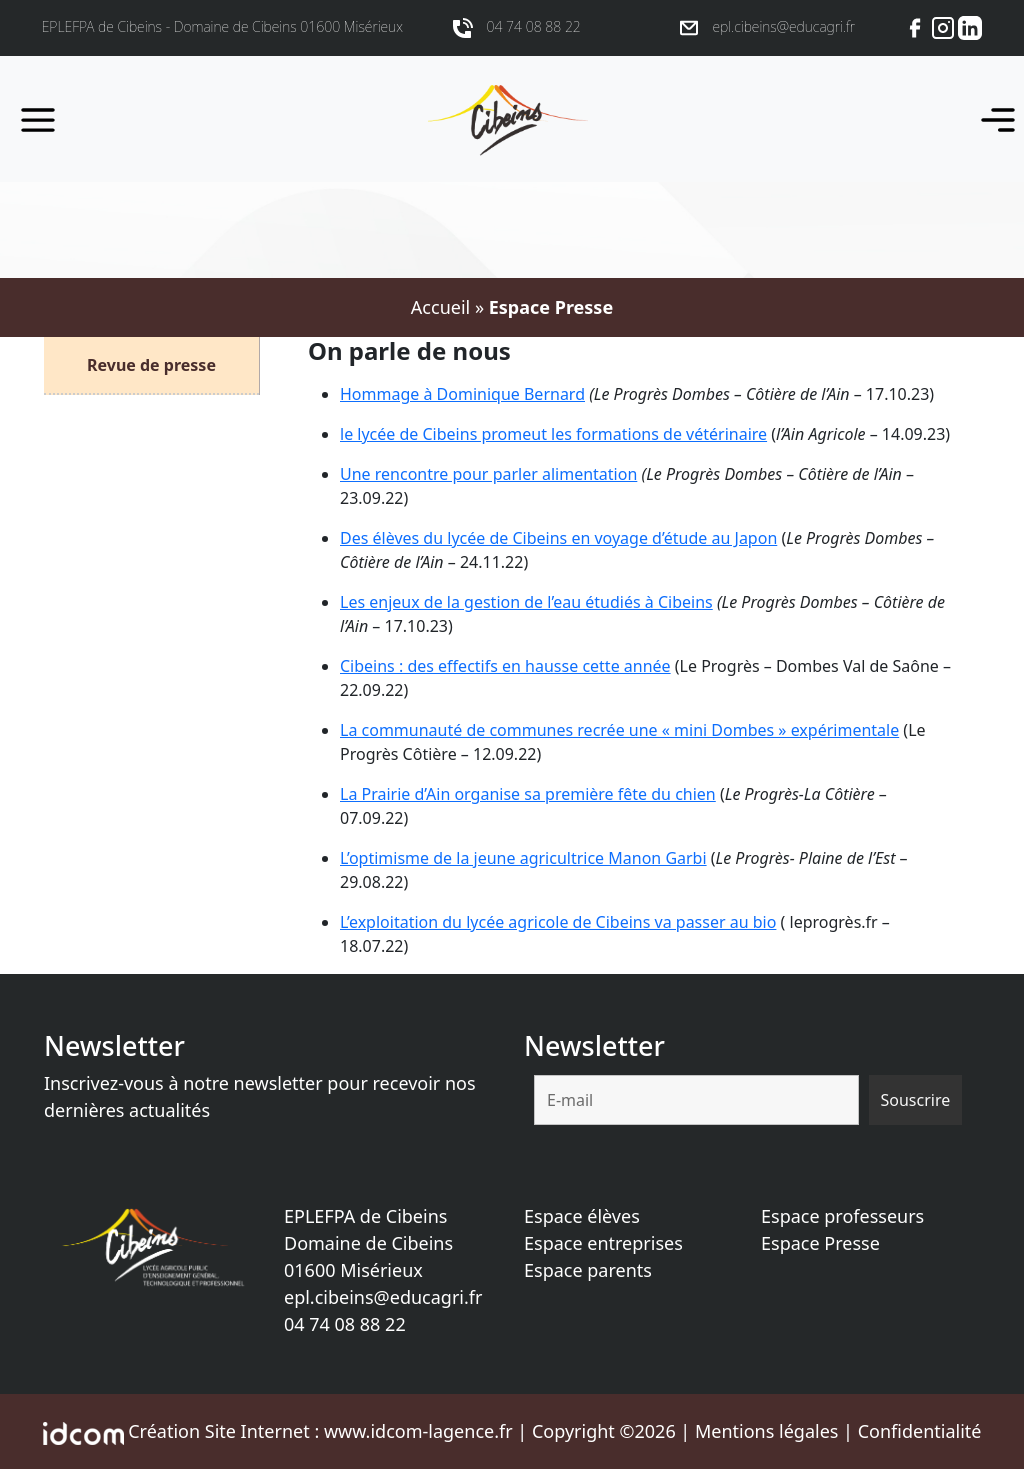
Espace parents (588, 1270)
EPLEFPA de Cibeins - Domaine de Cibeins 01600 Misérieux (222, 26)
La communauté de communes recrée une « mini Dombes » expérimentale (619, 730)
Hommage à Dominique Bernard (462, 394)
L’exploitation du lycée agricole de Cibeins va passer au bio (558, 922)
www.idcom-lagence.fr (418, 1431)
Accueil (440, 307)
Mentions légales (766, 1431)
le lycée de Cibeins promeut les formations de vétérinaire (553, 434)
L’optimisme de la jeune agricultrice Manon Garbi (523, 858)
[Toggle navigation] (992, 119)
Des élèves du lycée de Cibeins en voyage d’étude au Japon (558, 538)
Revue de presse (151, 365)
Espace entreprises (603, 1243)
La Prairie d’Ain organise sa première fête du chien (528, 794)
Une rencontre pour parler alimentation (488, 474)
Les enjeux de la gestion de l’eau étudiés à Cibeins (526, 602)
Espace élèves (582, 1216)
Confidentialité (920, 1431)
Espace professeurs (842, 1216)
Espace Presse (820, 1243)
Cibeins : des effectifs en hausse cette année (505, 666)
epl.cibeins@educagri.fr (383, 1297)
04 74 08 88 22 (345, 1324)
